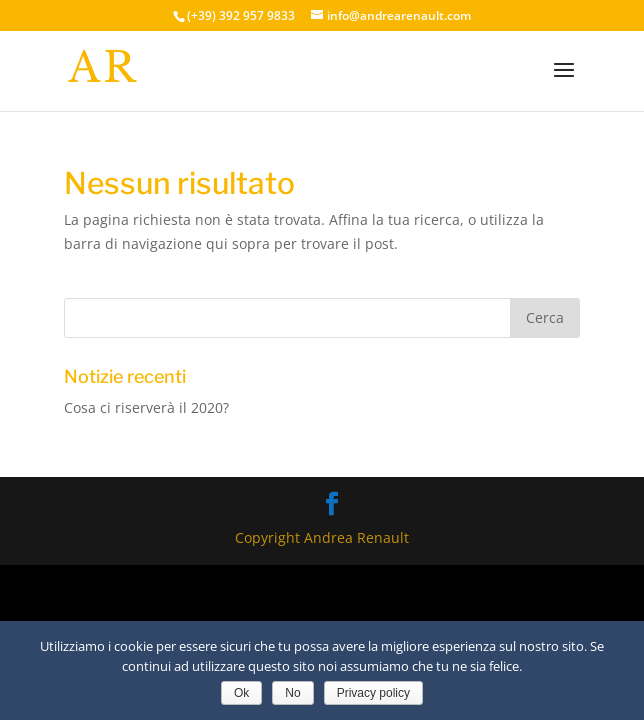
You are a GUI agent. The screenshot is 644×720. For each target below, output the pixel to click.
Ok (241, 693)
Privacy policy (373, 693)
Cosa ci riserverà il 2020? (146, 407)
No (292, 693)
